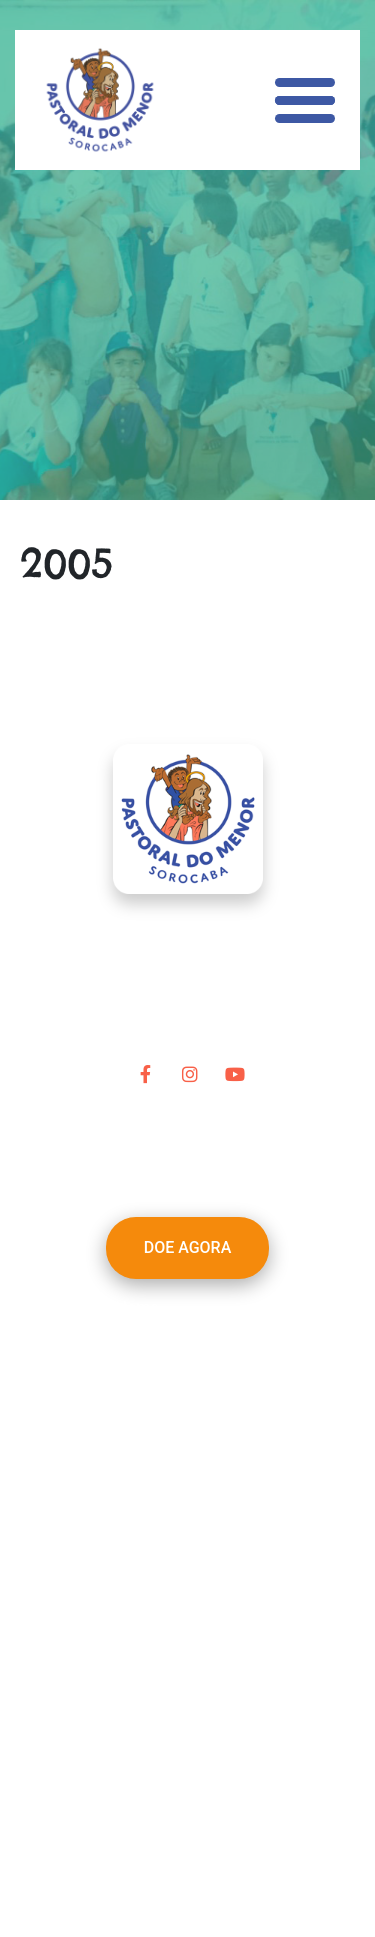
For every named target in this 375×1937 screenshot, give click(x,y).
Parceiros (149, 1403)
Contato (144, 1499)
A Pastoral (152, 1331)
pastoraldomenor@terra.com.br (215, 1606)
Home (137, 1307)
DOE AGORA (188, 1247)
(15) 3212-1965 (223, 1630)
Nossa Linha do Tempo (198, 1355)
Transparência (166, 1475)
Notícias (145, 1451)
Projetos (145, 1379)
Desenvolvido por (187, 1855)
